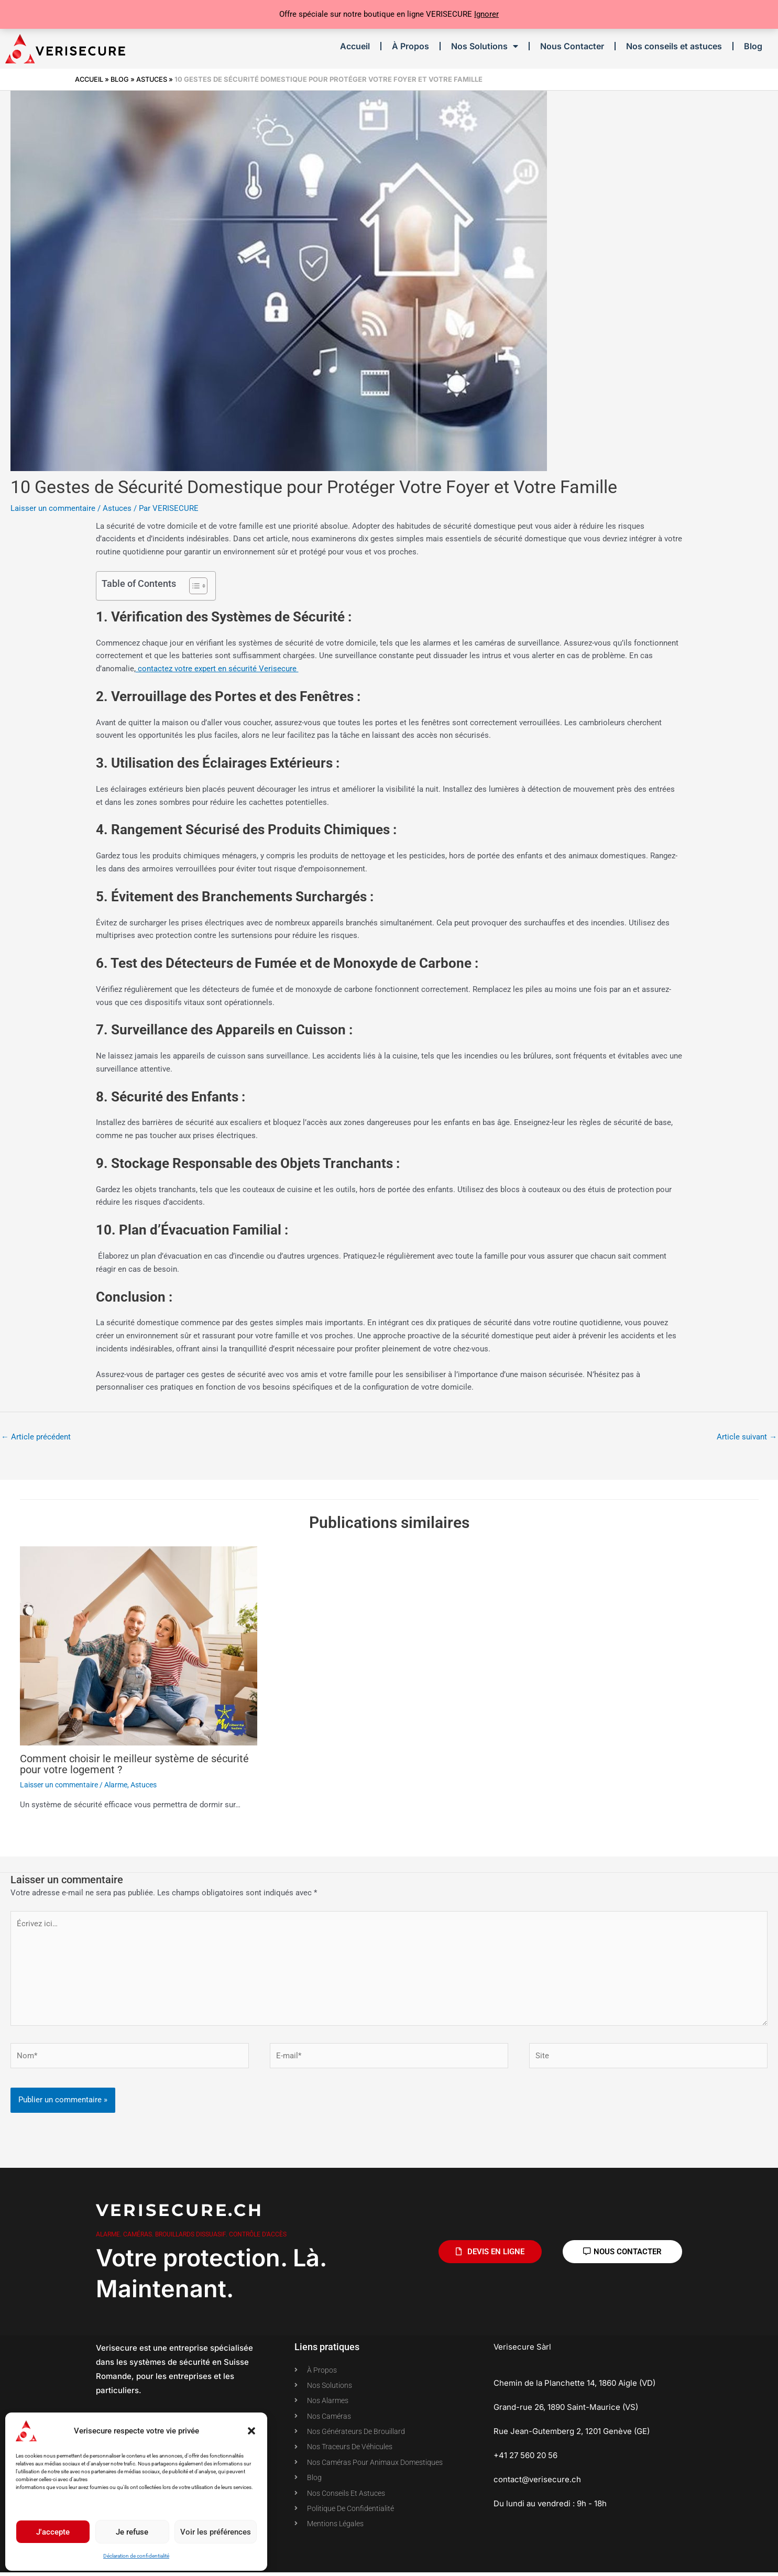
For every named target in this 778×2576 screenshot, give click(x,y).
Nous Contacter (572, 46)
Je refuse (132, 2532)
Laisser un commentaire (52, 508)
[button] (251, 2431)
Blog (753, 46)
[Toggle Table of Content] (193, 586)
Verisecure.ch (180, 2211)
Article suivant (747, 1437)
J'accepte (53, 2532)
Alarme (115, 1784)
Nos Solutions (484, 46)
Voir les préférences (215, 2532)
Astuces (155, 79)
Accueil (355, 46)
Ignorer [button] (486, 14)
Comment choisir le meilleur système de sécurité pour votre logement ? (134, 1764)
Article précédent (36, 1437)
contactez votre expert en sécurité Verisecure (217, 668)
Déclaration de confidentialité (136, 2556)
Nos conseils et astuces (674, 46)
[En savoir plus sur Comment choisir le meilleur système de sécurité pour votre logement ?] (138, 1646)
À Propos (410, 46)
